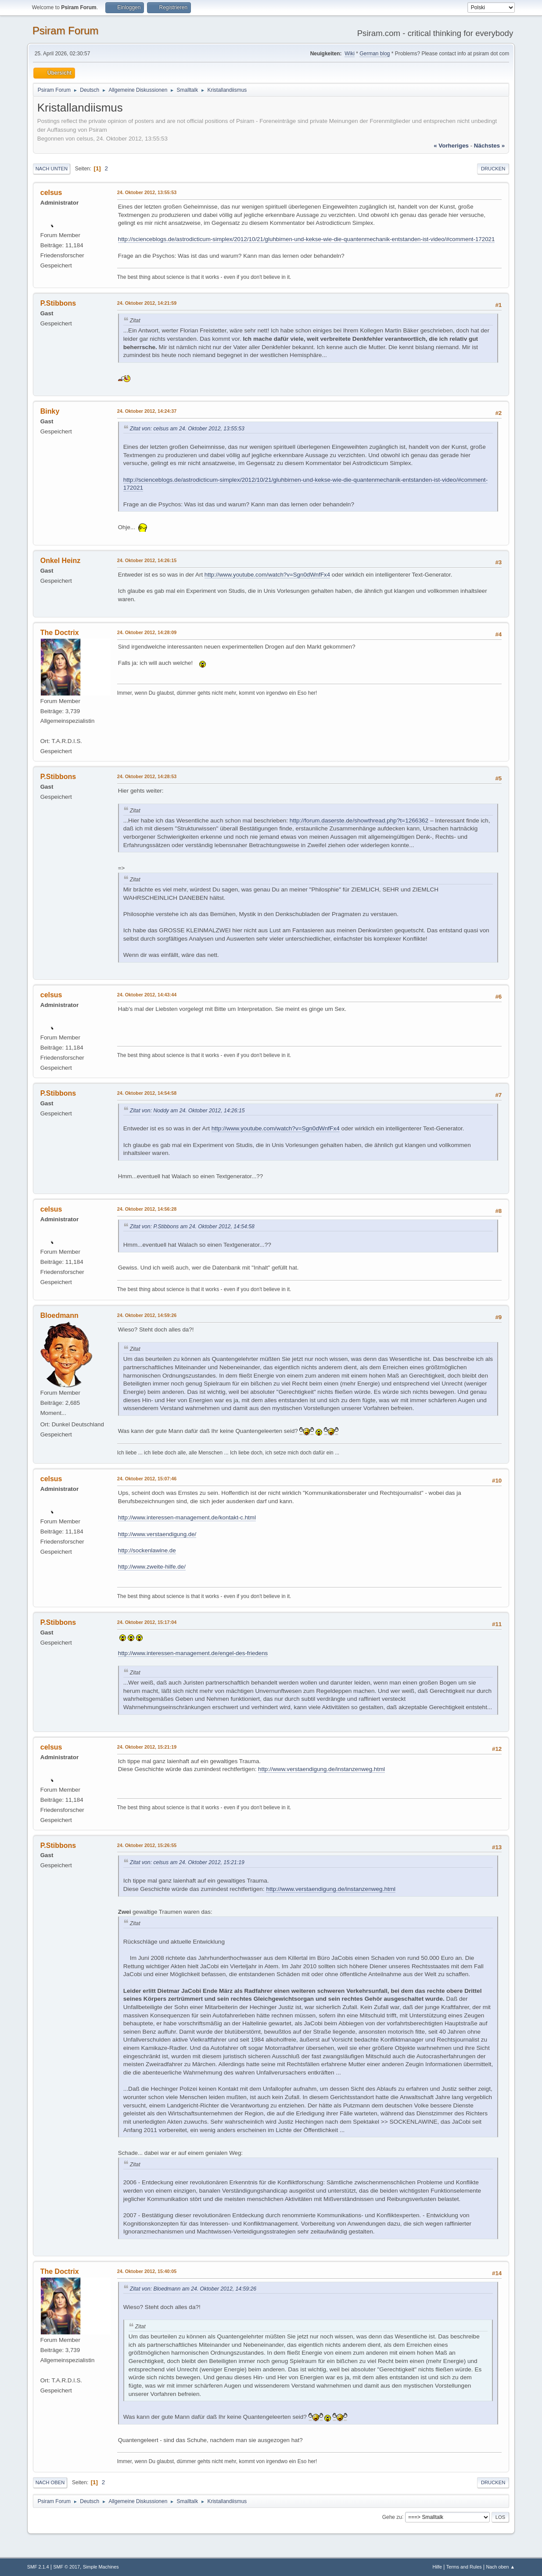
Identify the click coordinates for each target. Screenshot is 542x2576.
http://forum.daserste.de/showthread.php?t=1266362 (359, 820)
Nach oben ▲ (500, 2566)
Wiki (350, 54)
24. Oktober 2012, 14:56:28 (146, 1209)
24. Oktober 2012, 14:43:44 (146, 994)
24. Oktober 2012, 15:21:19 (146, 1747)
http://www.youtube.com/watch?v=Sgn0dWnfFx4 (267, 574)
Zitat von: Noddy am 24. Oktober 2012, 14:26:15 (187, 1111)
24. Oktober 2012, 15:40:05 (146, 2271)
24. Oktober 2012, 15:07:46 (146, 1478)
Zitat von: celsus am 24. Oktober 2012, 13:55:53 (187, 429)
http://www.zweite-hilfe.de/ (152, 1566)
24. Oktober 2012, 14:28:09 (146, 632)
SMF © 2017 (66, 2566)
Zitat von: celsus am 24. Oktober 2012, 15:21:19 (187, 1862)
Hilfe (437, 2566)
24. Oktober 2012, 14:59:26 (146, 1315)
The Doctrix (59, 632)
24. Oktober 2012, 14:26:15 (146, 560)
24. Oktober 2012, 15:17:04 (146, 1622)
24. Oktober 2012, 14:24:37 (146, 411)
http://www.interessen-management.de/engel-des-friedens (193, 1653)
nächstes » (489, 145)
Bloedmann (59, 1315)
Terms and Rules (464, 2566)
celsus (51, 192)
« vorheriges (451, 145)
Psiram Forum (65, 30)
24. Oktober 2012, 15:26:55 (146, 1845)
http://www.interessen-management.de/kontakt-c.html (187, 1517)
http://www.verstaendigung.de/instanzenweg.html (321, 1769)
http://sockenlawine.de (147, 1550)
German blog (374, 54)
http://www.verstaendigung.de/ (157, 1534)
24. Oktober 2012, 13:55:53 (146, 192)
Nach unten (52, 168)
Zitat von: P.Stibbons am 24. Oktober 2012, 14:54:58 (192, 1226)
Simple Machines (101, 2566)
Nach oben (50, 2482)
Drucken (493, 168)
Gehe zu (392, 2517)
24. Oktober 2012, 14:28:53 (146, 776)
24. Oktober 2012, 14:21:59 (146, 303)
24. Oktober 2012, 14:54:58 (146, 1093)
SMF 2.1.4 (38, 2566)
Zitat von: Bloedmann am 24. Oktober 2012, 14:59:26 (193, 2289)
